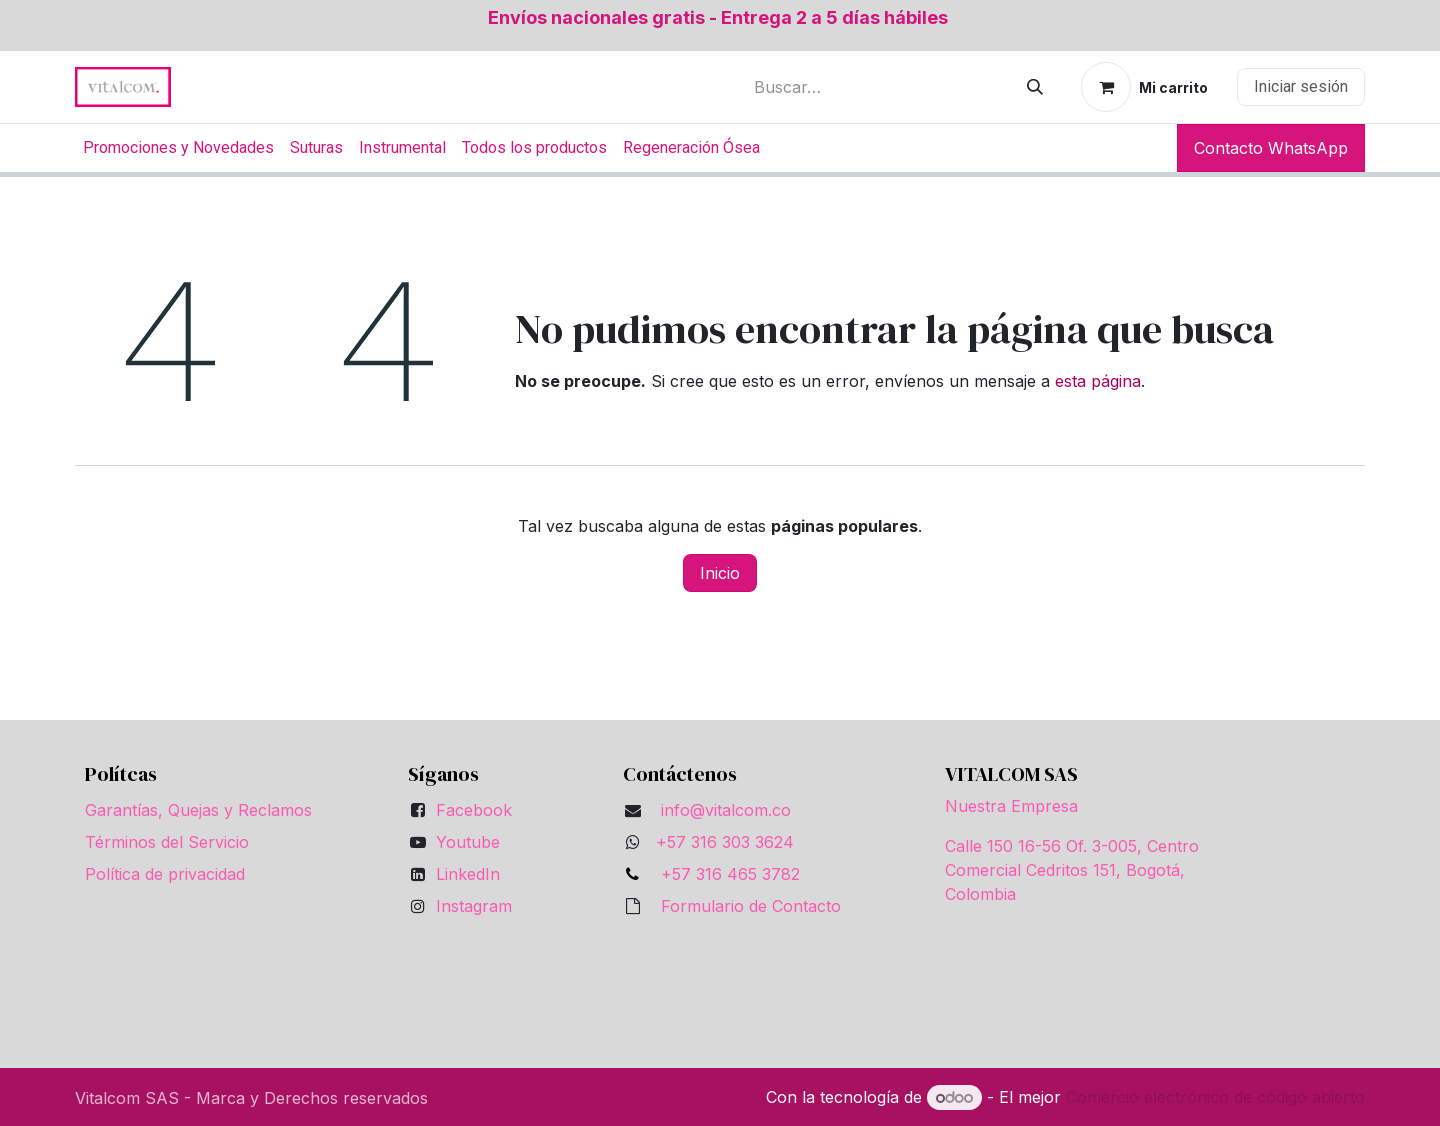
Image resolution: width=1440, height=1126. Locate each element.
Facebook (474, 810)
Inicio (720, 573)
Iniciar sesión (1301, 86)
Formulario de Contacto (751, 906)
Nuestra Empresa (1011, 806)
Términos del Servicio (167, 842)
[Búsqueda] (1035, 87)
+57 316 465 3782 (725, 874)
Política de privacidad (165, 874)
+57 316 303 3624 (725, 842)
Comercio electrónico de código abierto (1215, 1097)
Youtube (468, 842)
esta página (1098, 381)
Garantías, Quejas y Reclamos (198, 810)
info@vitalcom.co (726, 810)
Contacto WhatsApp (1271, 148)
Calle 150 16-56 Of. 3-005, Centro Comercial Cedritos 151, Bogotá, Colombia (1072, 870)
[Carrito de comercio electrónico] (1144, 87)
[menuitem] (178, 148)
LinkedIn (468, 874)
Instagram (474, 906)
